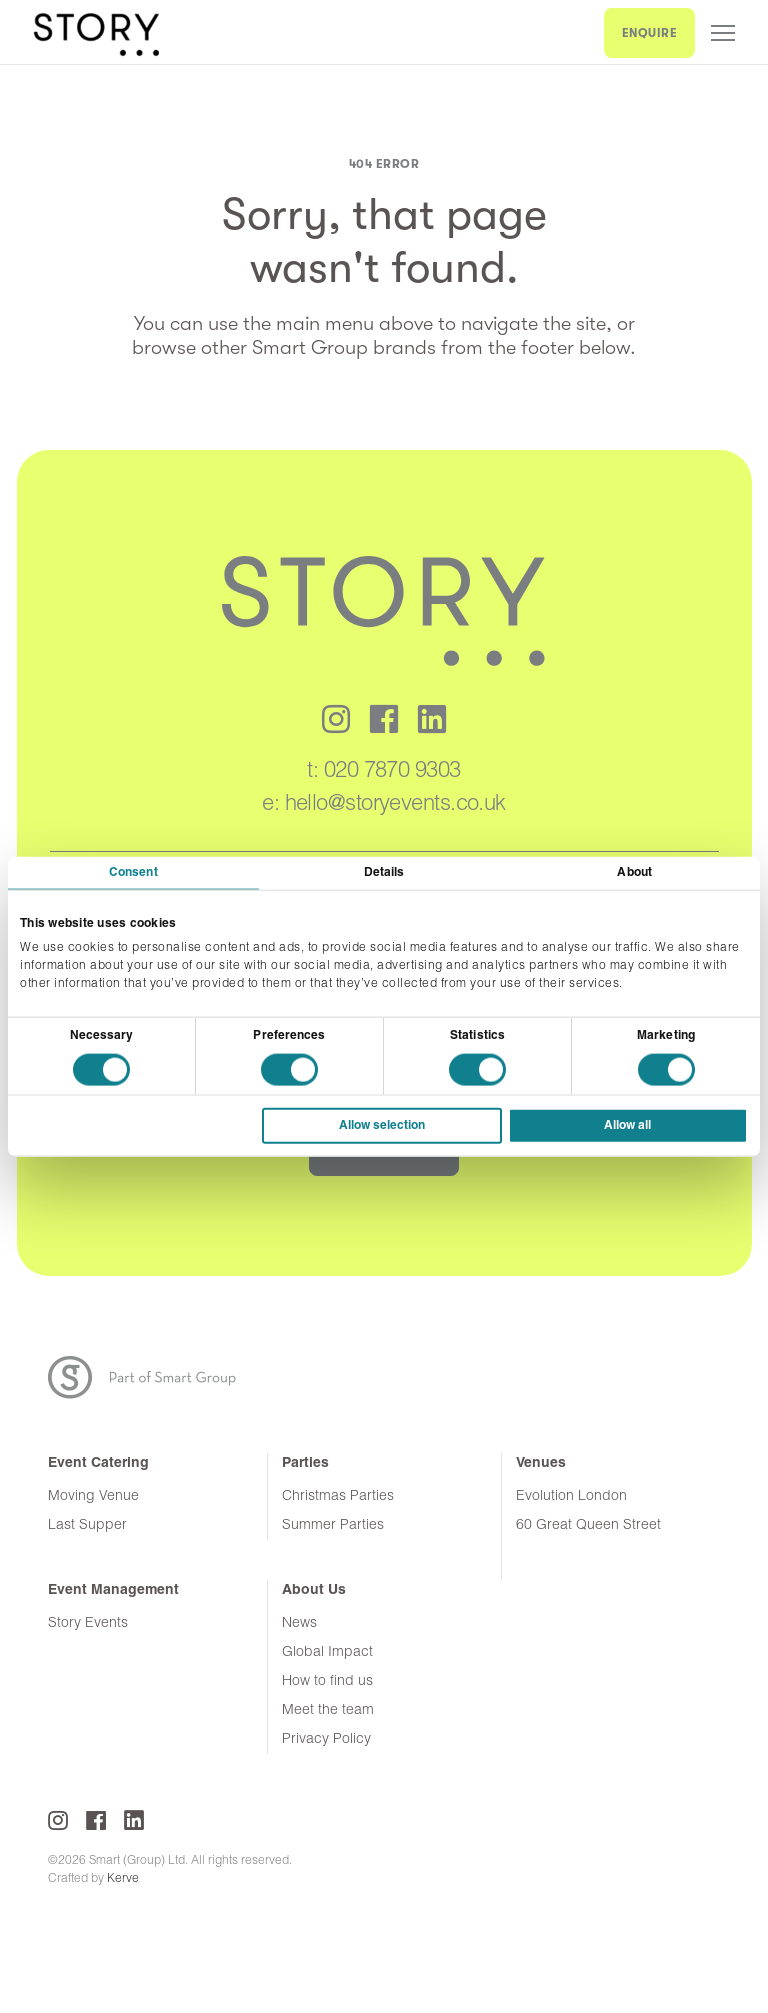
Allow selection (382, 1126)
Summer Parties (333, 1525)
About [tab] (634, 872)
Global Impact (327, 1652)
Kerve (123, 1879)
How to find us (327, 1681)
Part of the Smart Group (154, 1377)
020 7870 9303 (392, 771)
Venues (541, 1463)
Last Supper (87, 1525)
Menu (723, 33)
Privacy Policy (326, 1739)
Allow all (627, 1126)
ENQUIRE (650, 33)
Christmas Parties (338, 1496)
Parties (305, 1463)
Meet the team (328, 1710)
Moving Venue (93, 1496)
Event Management (113, 1590)
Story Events (88, 1623)
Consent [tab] (133, 872)
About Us (314, 1590)
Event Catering (98, 1463)
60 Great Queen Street (588, 1525)
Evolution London (571, 1496)
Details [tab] (384, 872)
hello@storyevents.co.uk (395, 804)
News (299, 1623)
